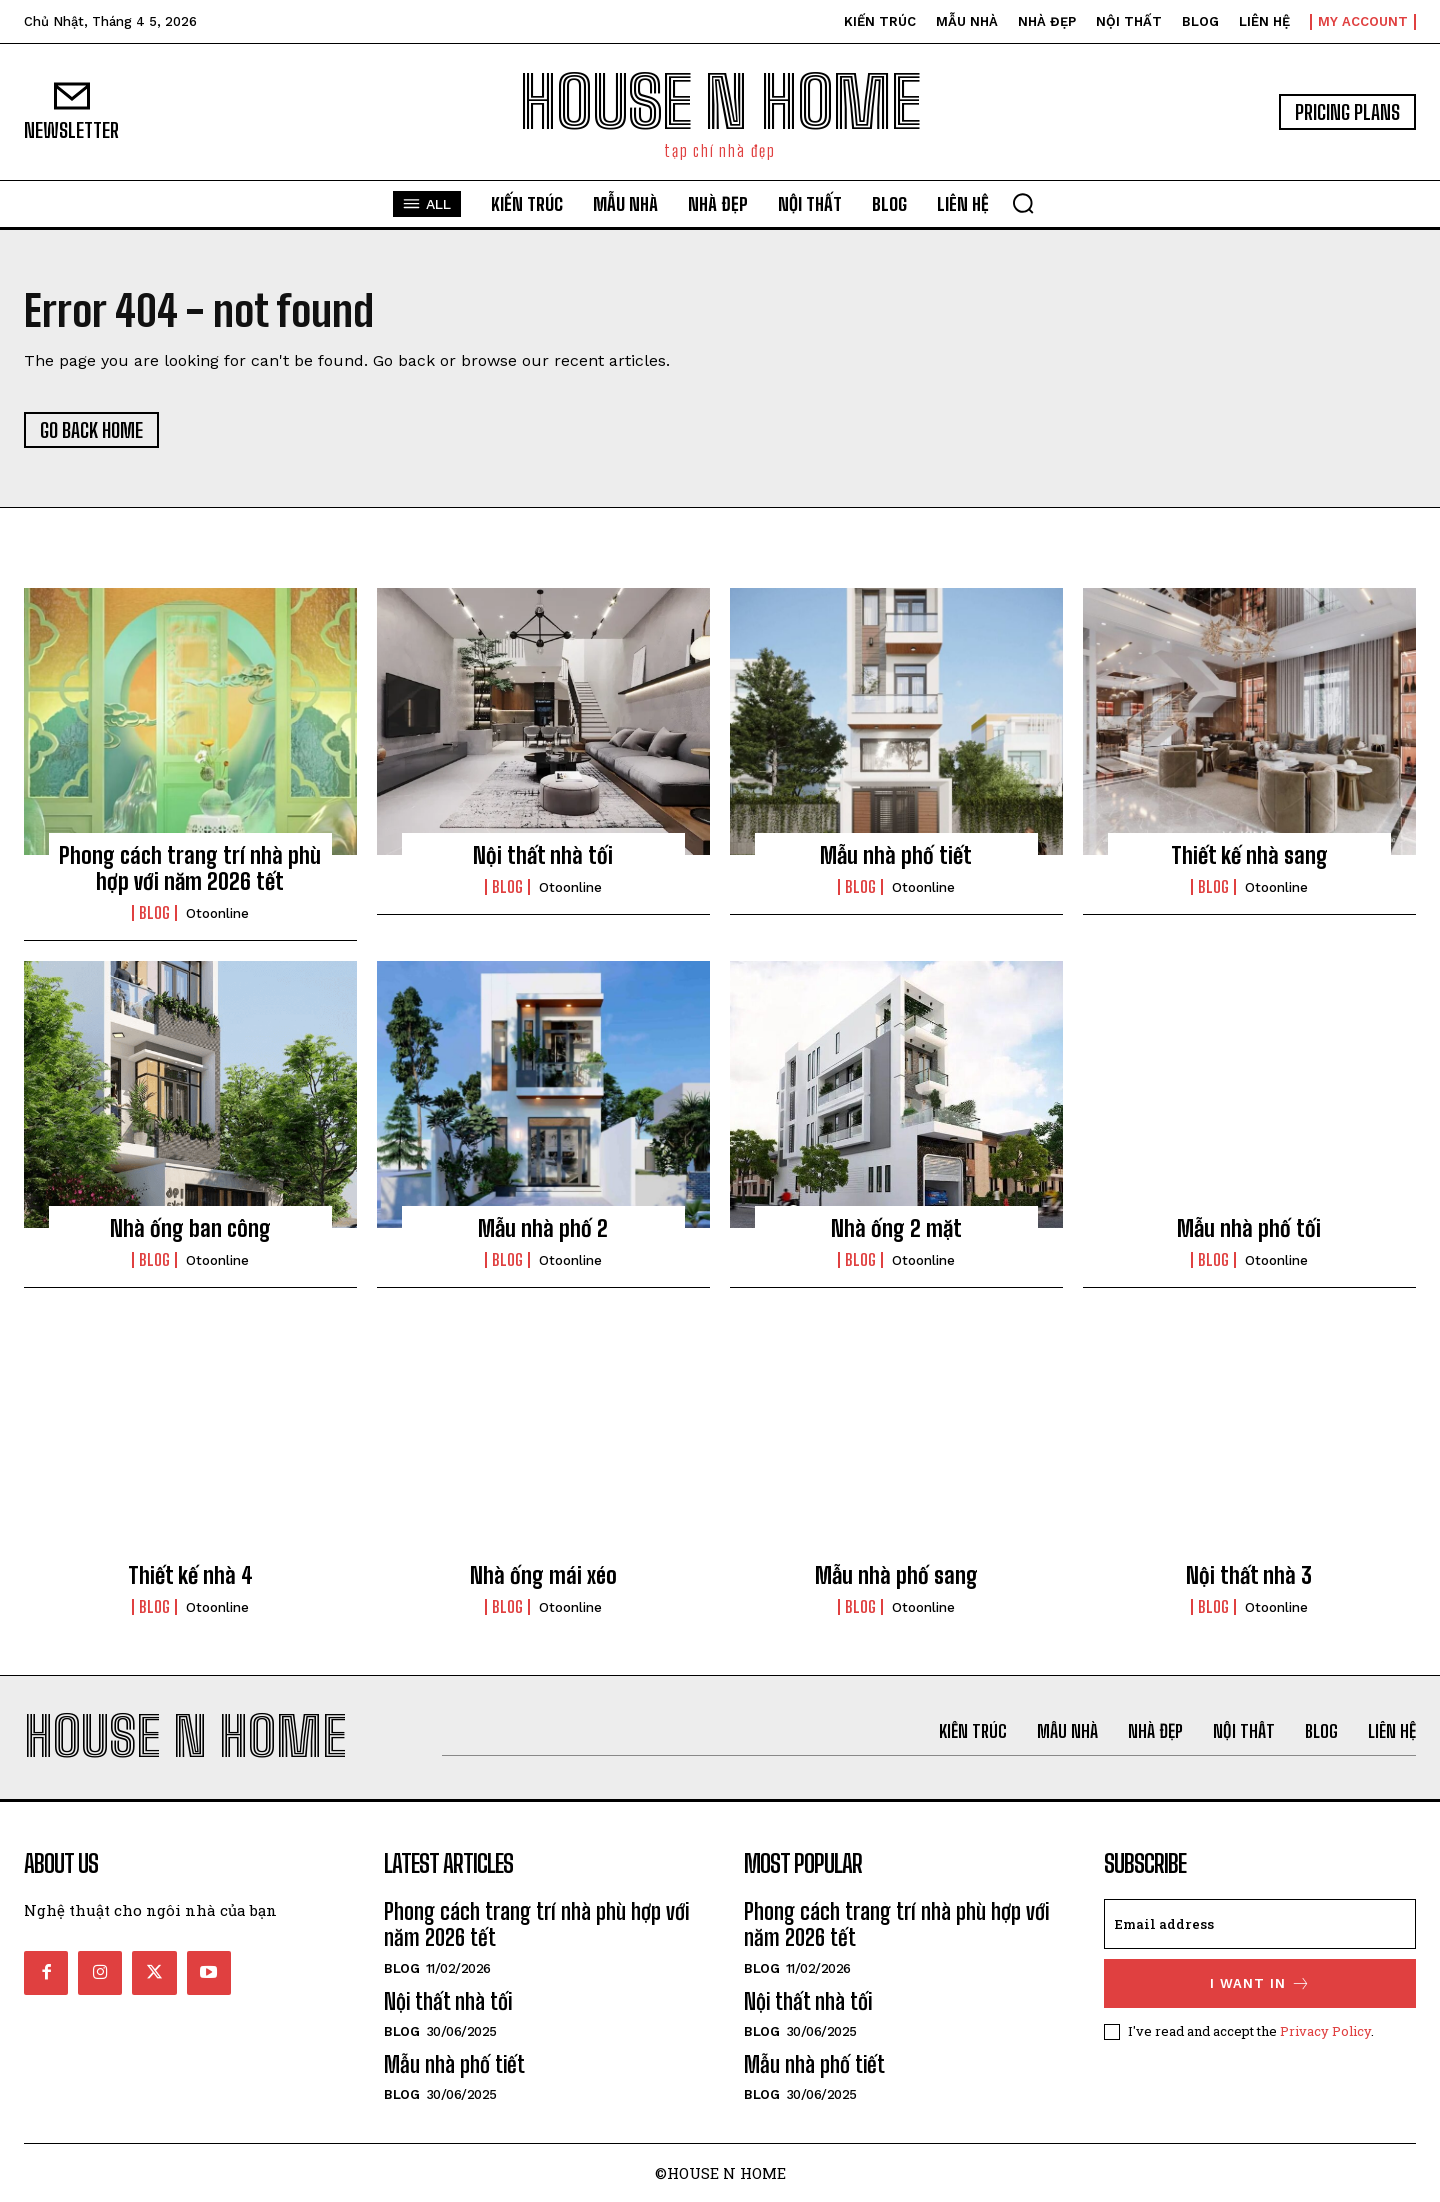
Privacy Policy (1325, 2031)
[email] (1260, 1924)
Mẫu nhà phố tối (1249, 1228)
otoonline (217, 913)
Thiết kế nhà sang (1249, 855)
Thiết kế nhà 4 (190, 1575)
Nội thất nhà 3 (1249, 1575)
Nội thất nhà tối (543, 855)
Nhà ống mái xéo (543, 1575)
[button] (1023, 203)
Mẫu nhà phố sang (896, 1575)
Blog (154, 913)
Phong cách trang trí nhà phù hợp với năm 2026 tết (190, 868)
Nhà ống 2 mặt (896, 1228)
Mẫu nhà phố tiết (896, 855)
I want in (1260, 1983)
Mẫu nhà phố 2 (543, 1228)
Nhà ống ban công (190, 1228)
